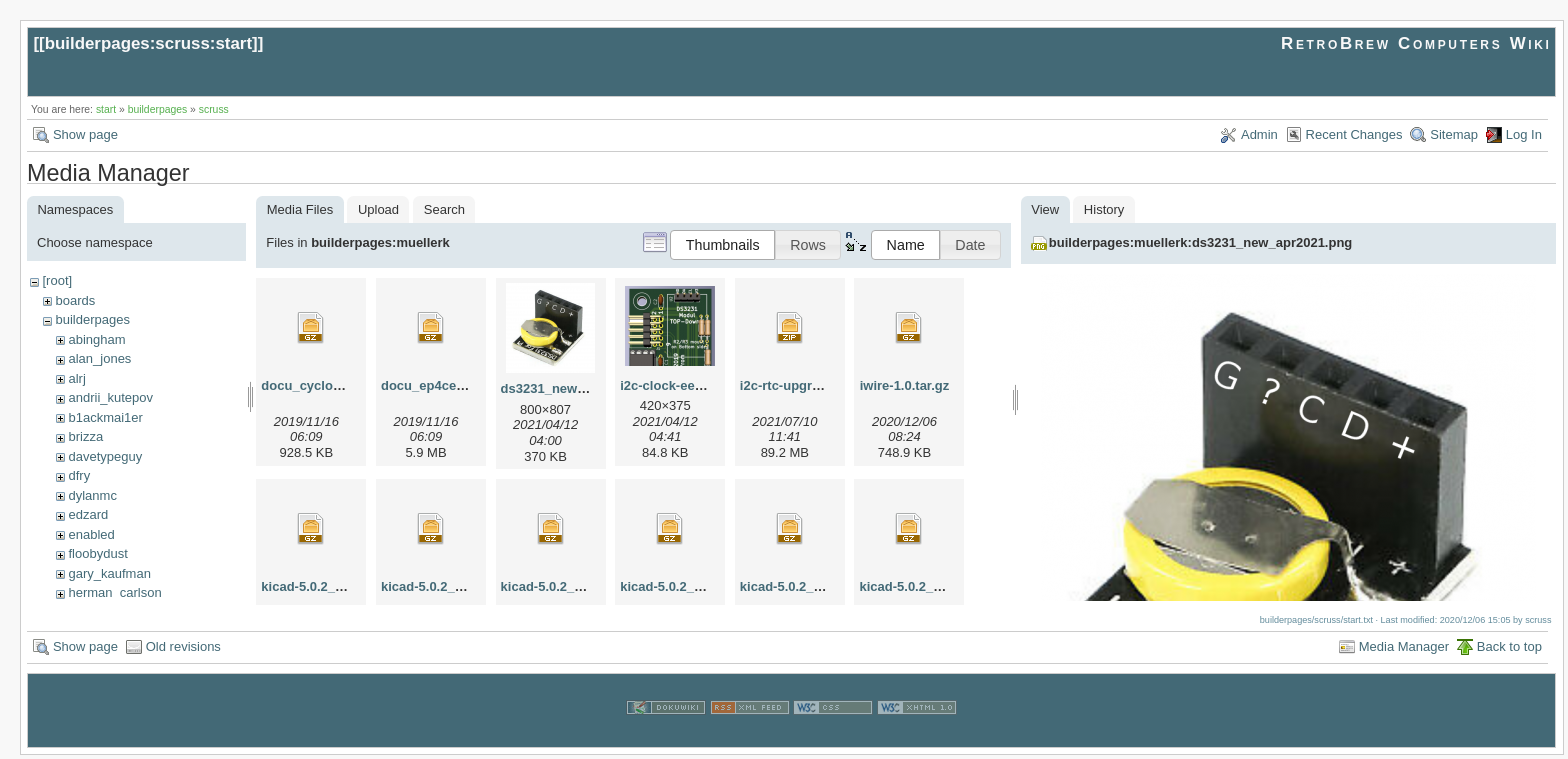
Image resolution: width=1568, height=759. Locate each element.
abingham (96, 339)
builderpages (158, 109)
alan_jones (99, 358)
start (106, 109)
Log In (1524, 134)
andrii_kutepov (110, 397)
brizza (85, 436)
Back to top (1509, 650)
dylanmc (92, 495)
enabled (91, 534)
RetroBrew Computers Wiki (1416, 43)
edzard (88, 514)
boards (75, 300)
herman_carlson (114, 592)
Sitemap (1454, 134)
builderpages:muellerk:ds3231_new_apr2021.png (1200, 242)
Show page (85, 134)
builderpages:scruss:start (148, 43)
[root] (57, 280)
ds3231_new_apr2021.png (581, 388)
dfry (79, 475)
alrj (76, 378)
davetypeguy (105, 456)
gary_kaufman (109, 573)
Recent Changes (1354, 134)
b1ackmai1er (105, 417)
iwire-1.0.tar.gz (905, 385)
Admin (1259, 134)
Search (444, 209)
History (1104, 209)
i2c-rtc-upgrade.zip (798, 385)
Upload (378, 209)
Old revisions (183, 650)
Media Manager (1404, 650)
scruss (214, 109)
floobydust (97, 553)
